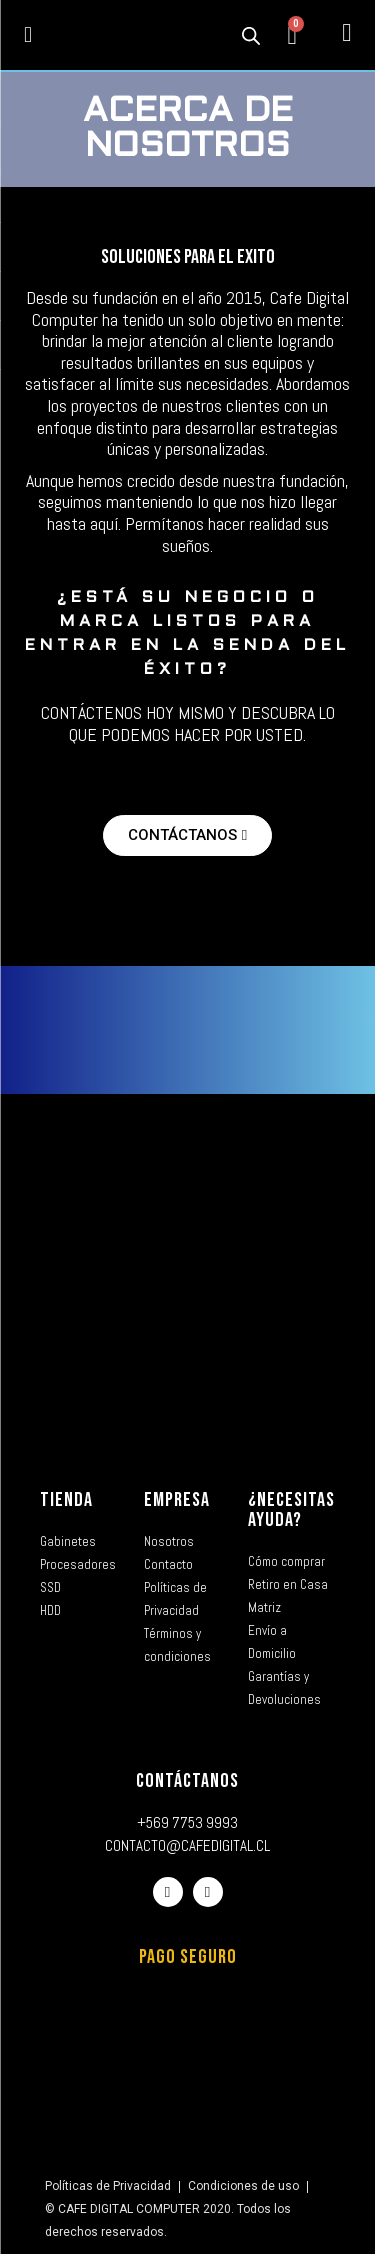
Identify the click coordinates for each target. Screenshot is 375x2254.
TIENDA (66, 1500)
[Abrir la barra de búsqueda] (251, 35)
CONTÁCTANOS (187, 1781)
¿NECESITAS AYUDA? (291, 1510)
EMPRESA (177, 1500)
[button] (28, 35)
